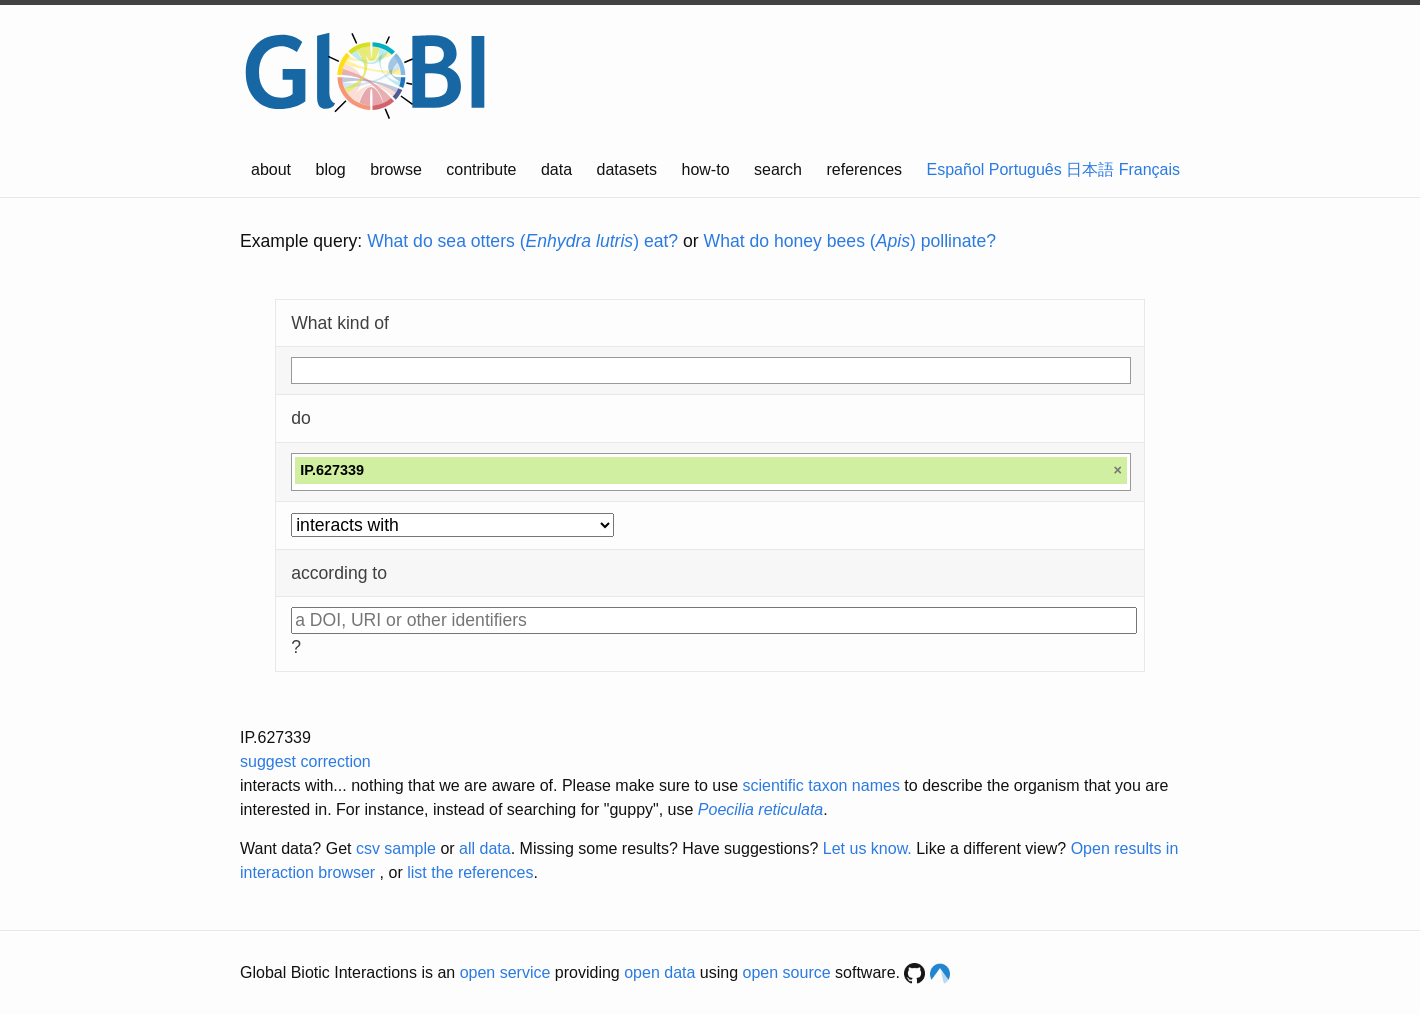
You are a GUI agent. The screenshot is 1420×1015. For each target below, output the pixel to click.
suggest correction (305, 761)
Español (956, 169)
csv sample (396, 848)
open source (787, 972)
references (864, 169)
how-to (706, 169)
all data (485, 848)
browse (396, 169)
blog (331, 169)
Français (1149, 169)
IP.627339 (275, 737)
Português (1025, 169)
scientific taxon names (820, 785)
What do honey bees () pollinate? (850, 241)
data (556, 169)
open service (505, 972)
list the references (470, 872)
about (271, 169)
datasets (627, 169)
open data (659, 972)
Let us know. (867, 848)
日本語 (1090, 169)
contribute (481, 169)
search (778, 169)
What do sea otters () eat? (522, 241)
